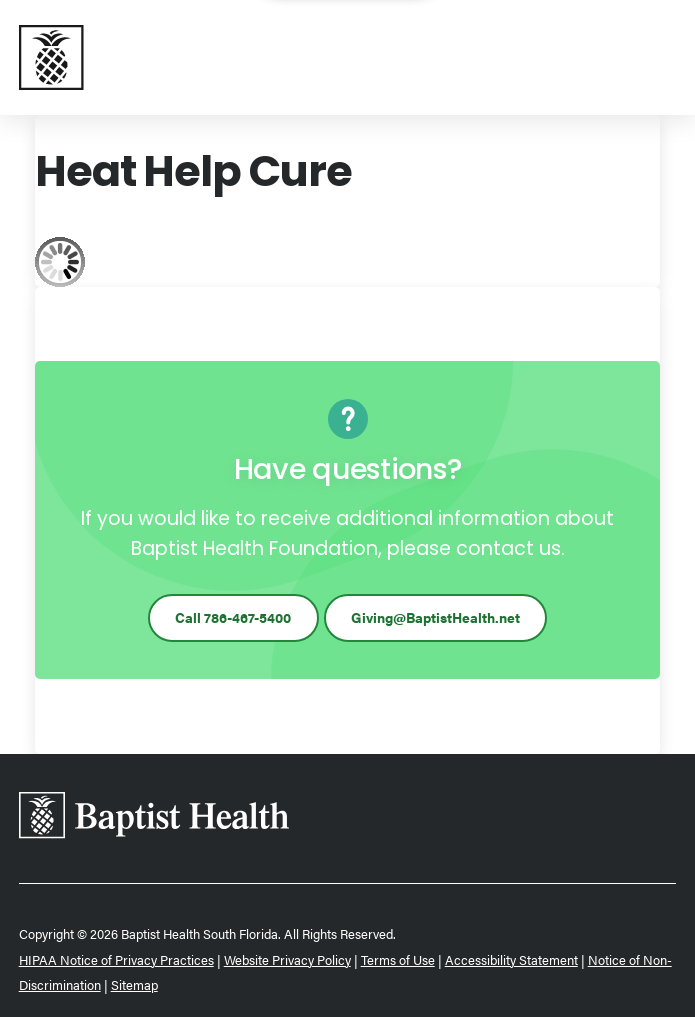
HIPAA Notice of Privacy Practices (116, 959)
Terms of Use (398, 959)
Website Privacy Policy (287, 959)
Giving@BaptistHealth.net (435, 617)
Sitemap (134, 984)
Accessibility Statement (511, 959)
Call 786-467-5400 (233, 617)
